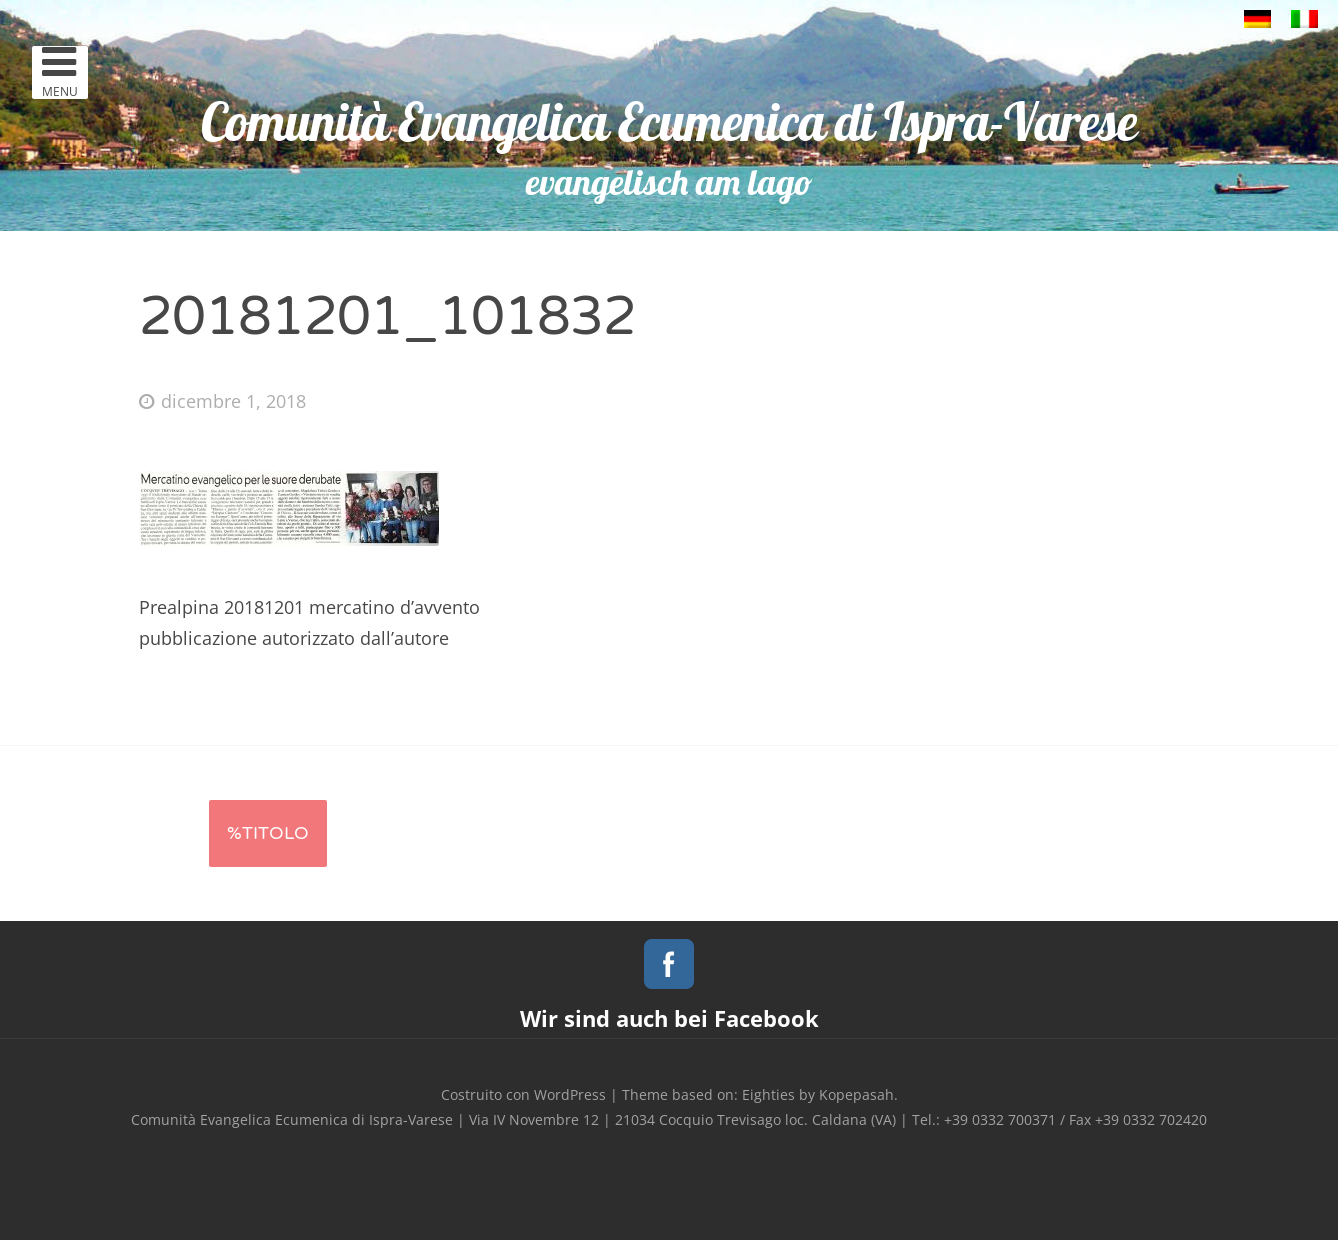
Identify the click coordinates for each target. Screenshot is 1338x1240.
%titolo (268, 833)
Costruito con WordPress (523, 1094)
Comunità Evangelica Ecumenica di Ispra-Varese (669, 121)
